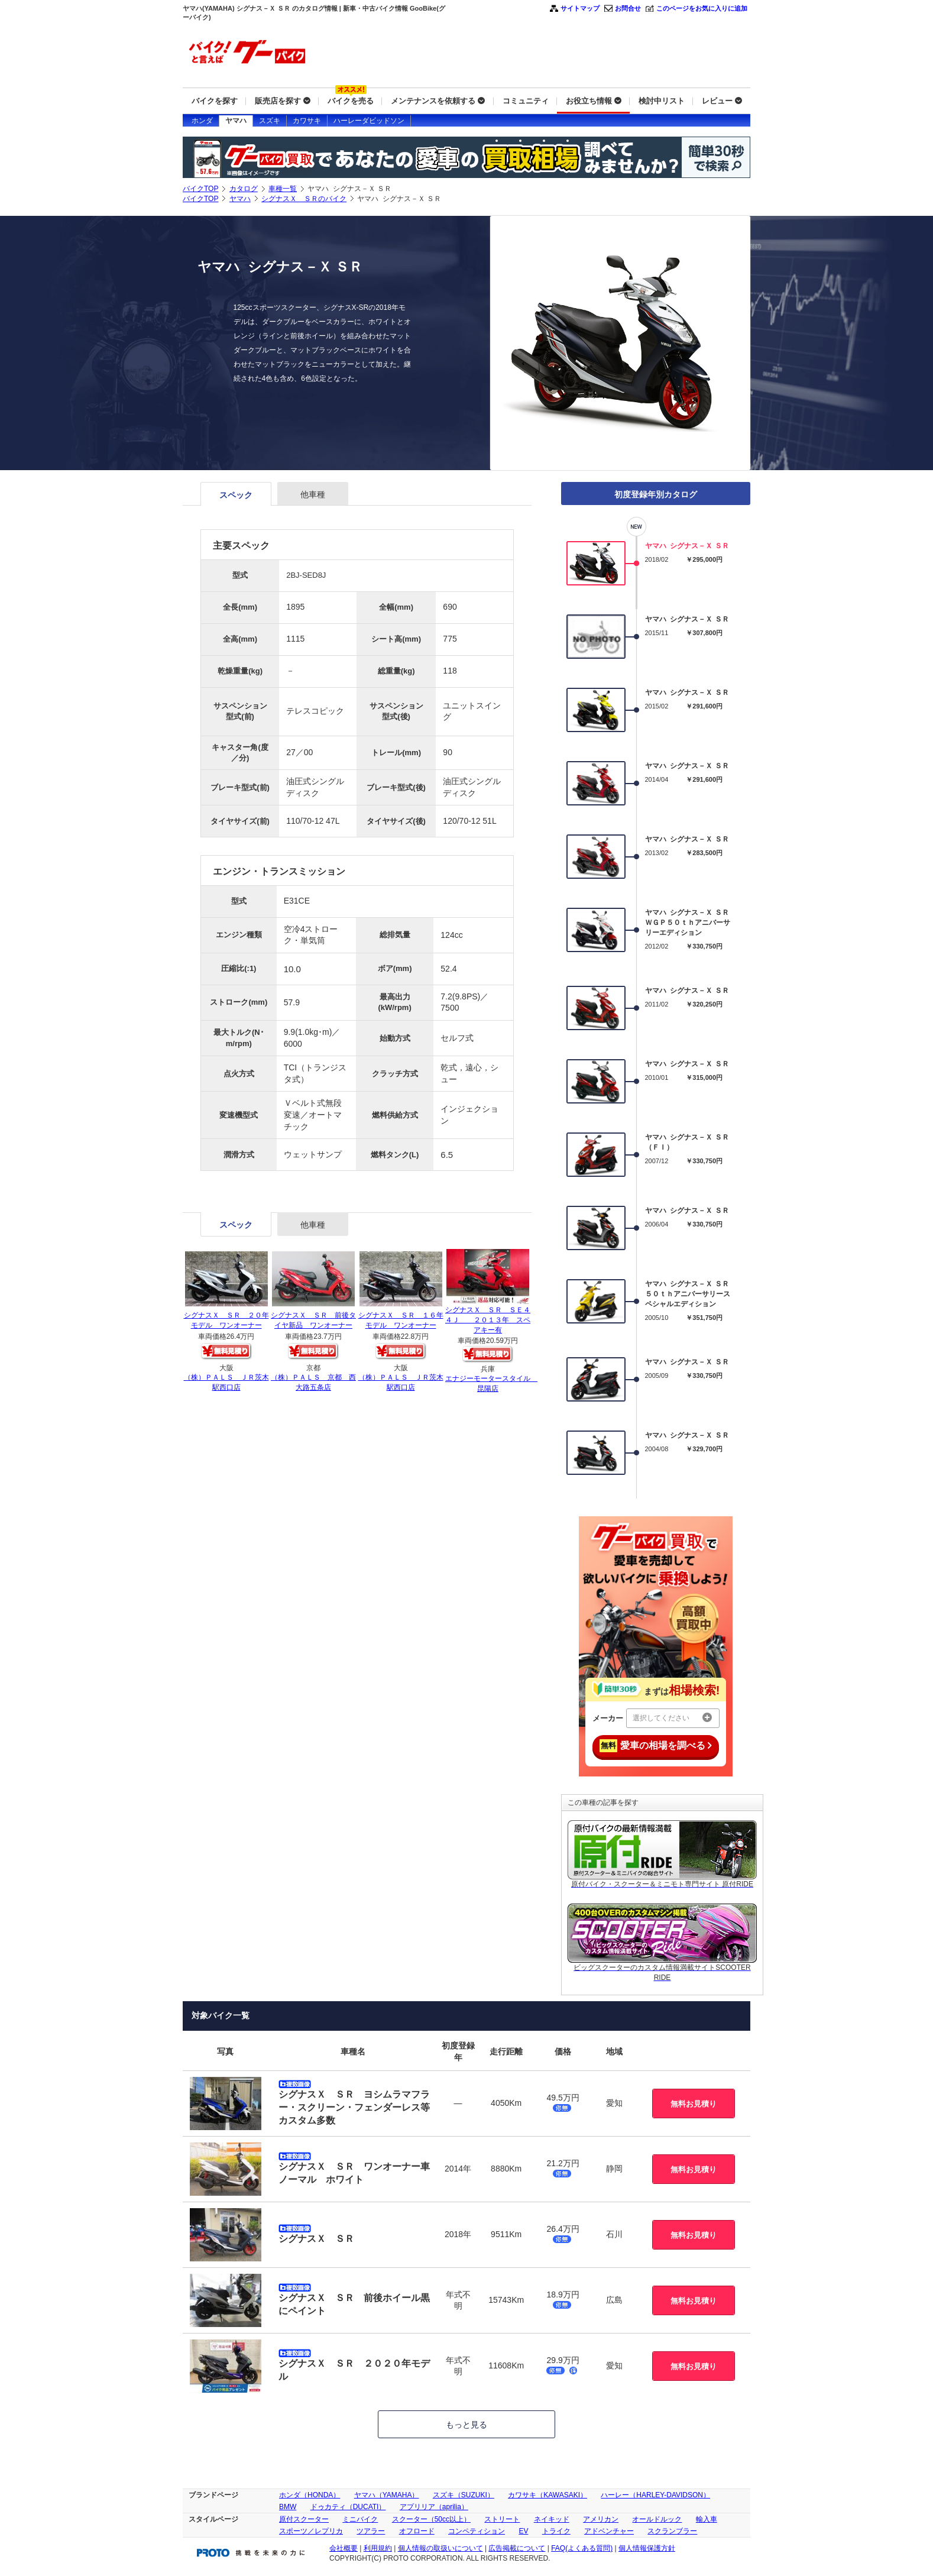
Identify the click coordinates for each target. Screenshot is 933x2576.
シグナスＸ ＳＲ (316, 2239)
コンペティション (476, 2531)
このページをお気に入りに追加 (701, 8)
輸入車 (706, 2519)
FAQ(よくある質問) (582, 2548)
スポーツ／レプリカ (311, 2531)
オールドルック (657, 2519)
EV (523, 2531)
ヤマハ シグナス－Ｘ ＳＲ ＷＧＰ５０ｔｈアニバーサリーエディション (687, 922)
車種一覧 (282, 189)
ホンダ (202, 120)
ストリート (502, 2519)
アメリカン (600, 2519)
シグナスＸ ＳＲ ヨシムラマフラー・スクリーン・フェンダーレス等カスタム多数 (354, 2107)
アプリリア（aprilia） (434, 2507)
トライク (556, 2531)
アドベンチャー (609, 2531)
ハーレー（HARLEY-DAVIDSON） (655, 2495)
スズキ (269, 120)
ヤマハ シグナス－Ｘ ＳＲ (687, 546)
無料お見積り (693, 2103)
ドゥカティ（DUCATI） (348, 2507)
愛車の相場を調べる (656, 1745)
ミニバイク (360, 2519)
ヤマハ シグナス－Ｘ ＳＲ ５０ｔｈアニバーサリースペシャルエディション (687, 1294)
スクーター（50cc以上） (431, 2519)
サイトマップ (580, 8)
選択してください (672, 1717)
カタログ (243, 189)
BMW (287, 2507)
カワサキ (307, 120)
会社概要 (343, 2548)
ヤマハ (236, 120)
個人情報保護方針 (646, 2548)
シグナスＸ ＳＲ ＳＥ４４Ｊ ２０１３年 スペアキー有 (487, 1320)
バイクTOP (200, 189)
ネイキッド (551, 2519)
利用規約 (378, 2548)
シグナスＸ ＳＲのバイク (303, 199)
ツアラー (371, 2531)
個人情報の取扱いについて (440, 2548)
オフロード (417, 2531)
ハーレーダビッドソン (368, 120)
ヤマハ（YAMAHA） (386, 2495)
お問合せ (628, 8)
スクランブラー (672, 2531)
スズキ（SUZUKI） (463, 2495)
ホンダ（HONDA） (309, 2495)
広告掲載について (516, 2548)
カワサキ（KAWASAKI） (547, 2495)
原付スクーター (304, 2519)
